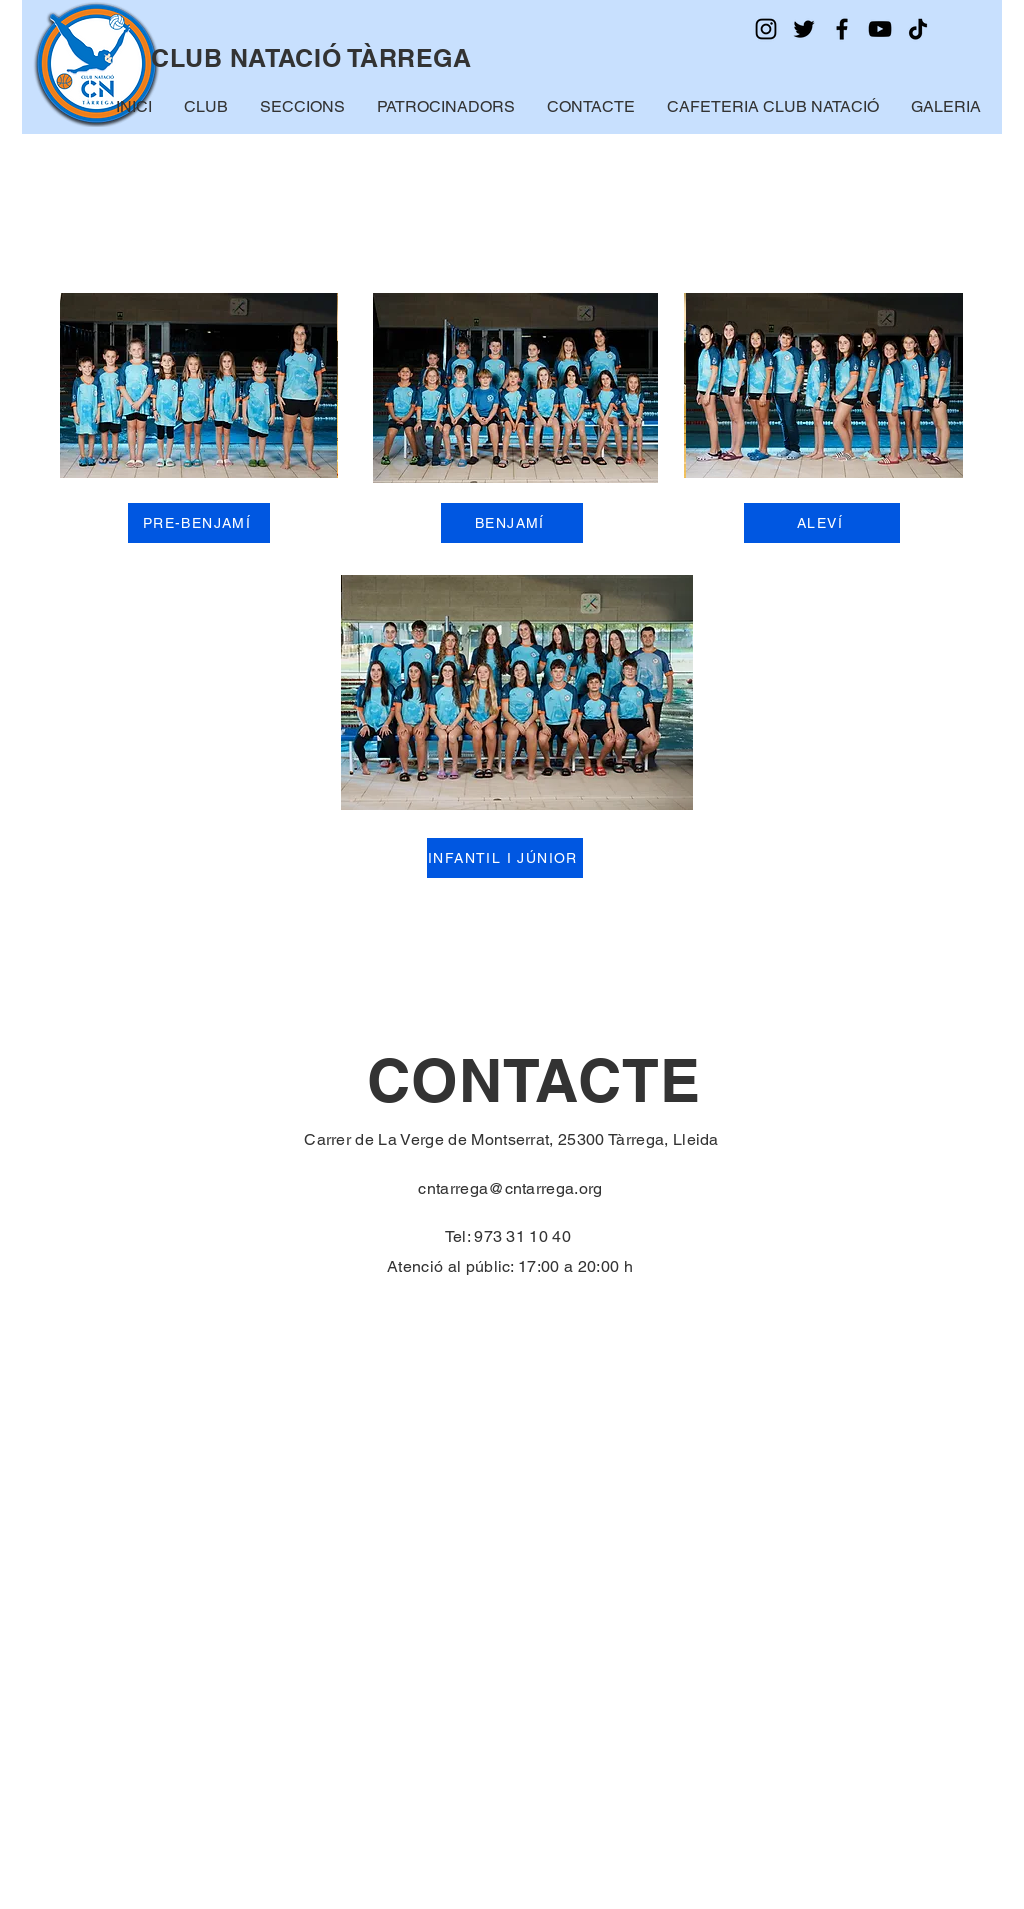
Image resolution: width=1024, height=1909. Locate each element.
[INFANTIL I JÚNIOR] (505, 858)
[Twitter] (804, 29)
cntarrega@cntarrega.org (510, 1188)
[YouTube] (880, 29)
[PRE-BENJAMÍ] (199, 523)
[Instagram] (766, 29)
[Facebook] (842, 29)
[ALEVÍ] (822, 523)
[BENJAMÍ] (512, 523)
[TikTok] (918, 29)
